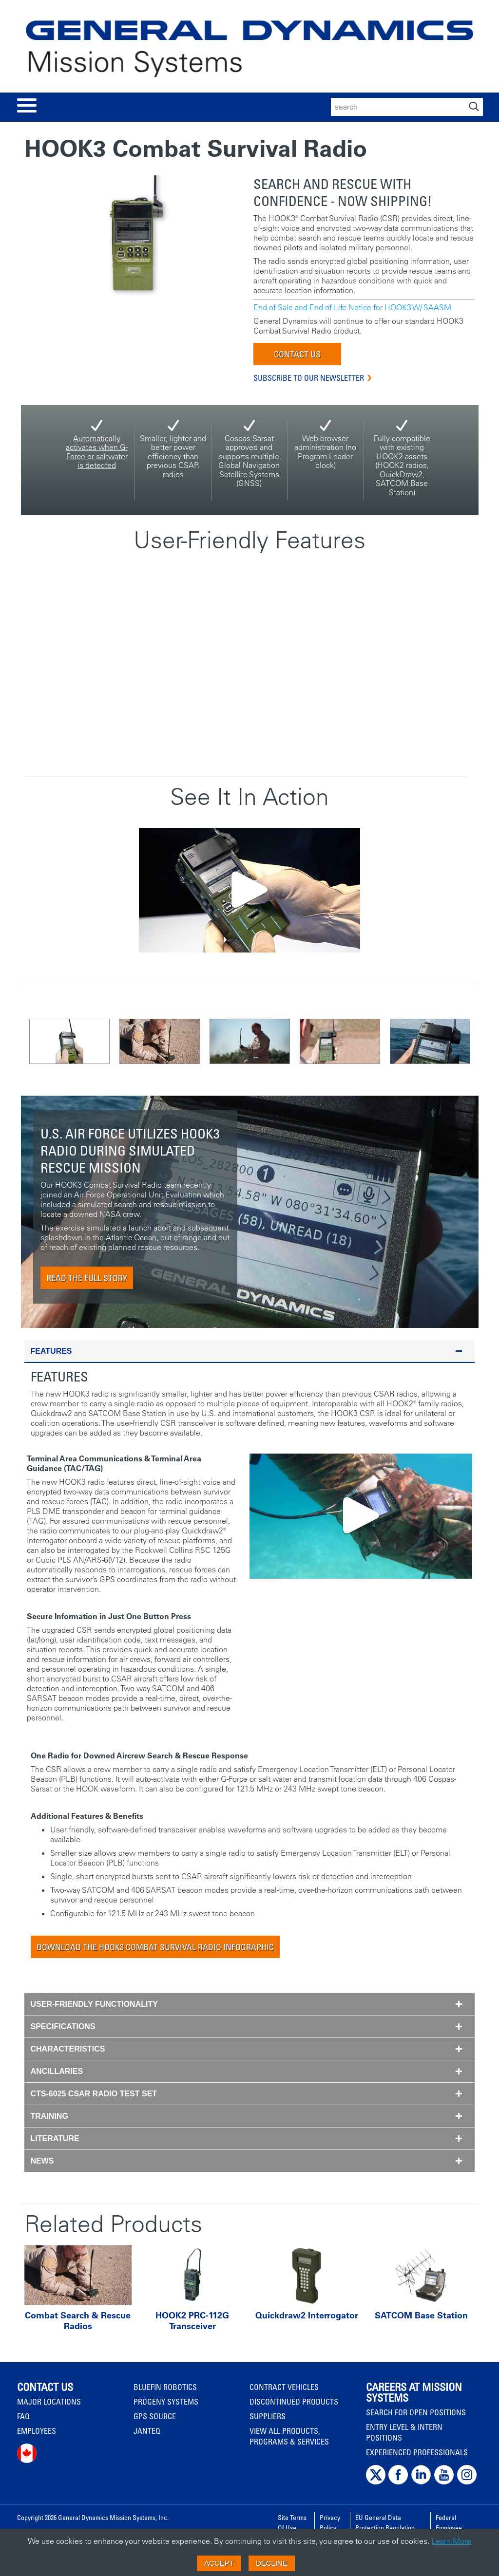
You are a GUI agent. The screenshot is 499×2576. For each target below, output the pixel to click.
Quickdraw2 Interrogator (306, 2315)
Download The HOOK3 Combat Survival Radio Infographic (155, 1946)
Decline (272, 2563)
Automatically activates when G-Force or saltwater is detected (97, 451)
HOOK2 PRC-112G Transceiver (192, 2321)
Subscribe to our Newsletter (308, 378)
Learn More (451, 2541)
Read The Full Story (86, 1277)
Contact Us (297, 354)
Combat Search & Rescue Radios (78, 2321)
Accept (219, 2563)
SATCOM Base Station (421, 2315)
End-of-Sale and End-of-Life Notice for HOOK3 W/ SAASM (352, 307)
